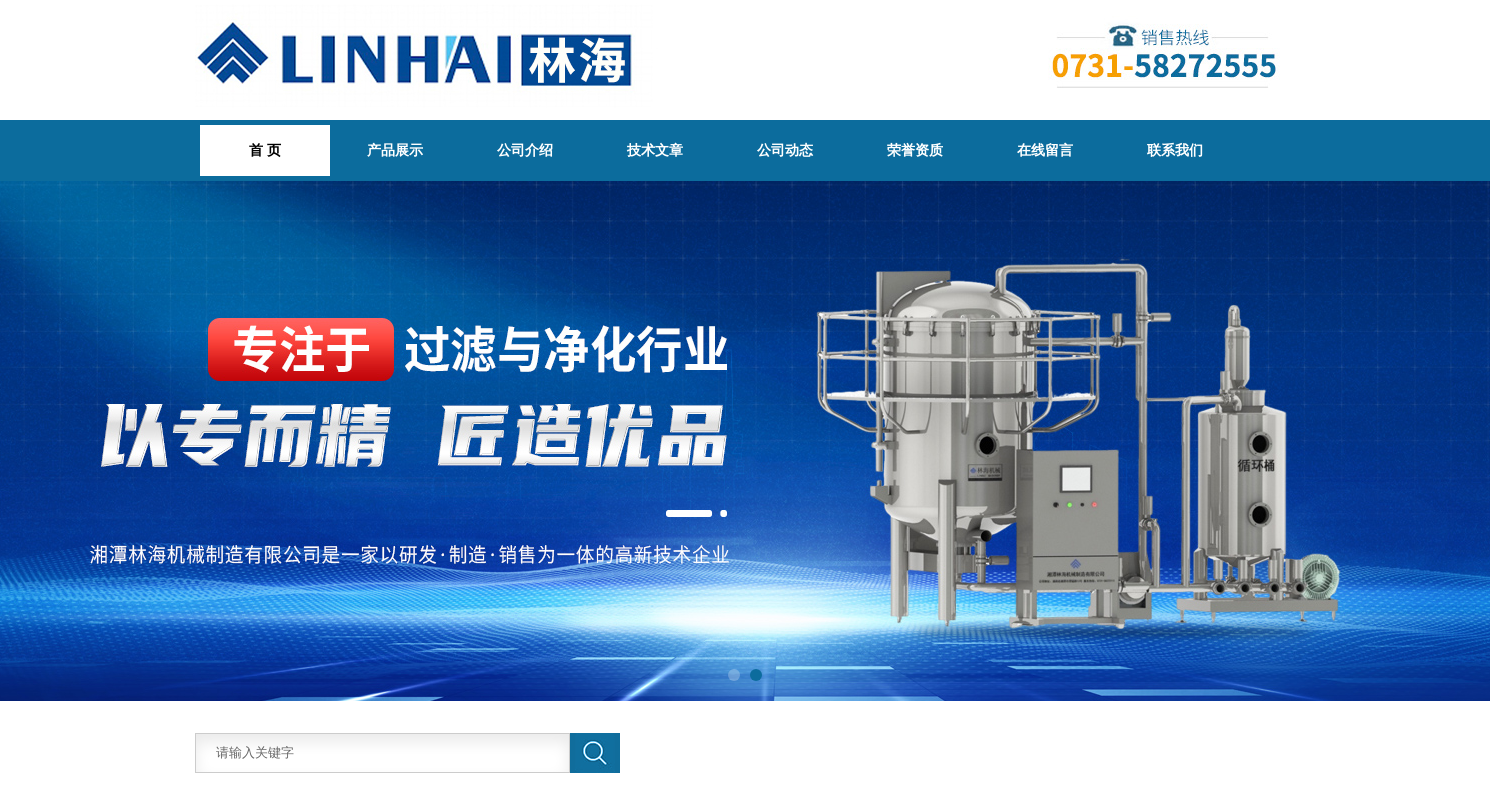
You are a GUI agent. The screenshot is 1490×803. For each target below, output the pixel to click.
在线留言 (1045, 150)
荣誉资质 (915, 150)
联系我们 (1175, 150)
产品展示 (395, 150)
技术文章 (655, 150)
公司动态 (785, 150)
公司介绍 (525, 150)
